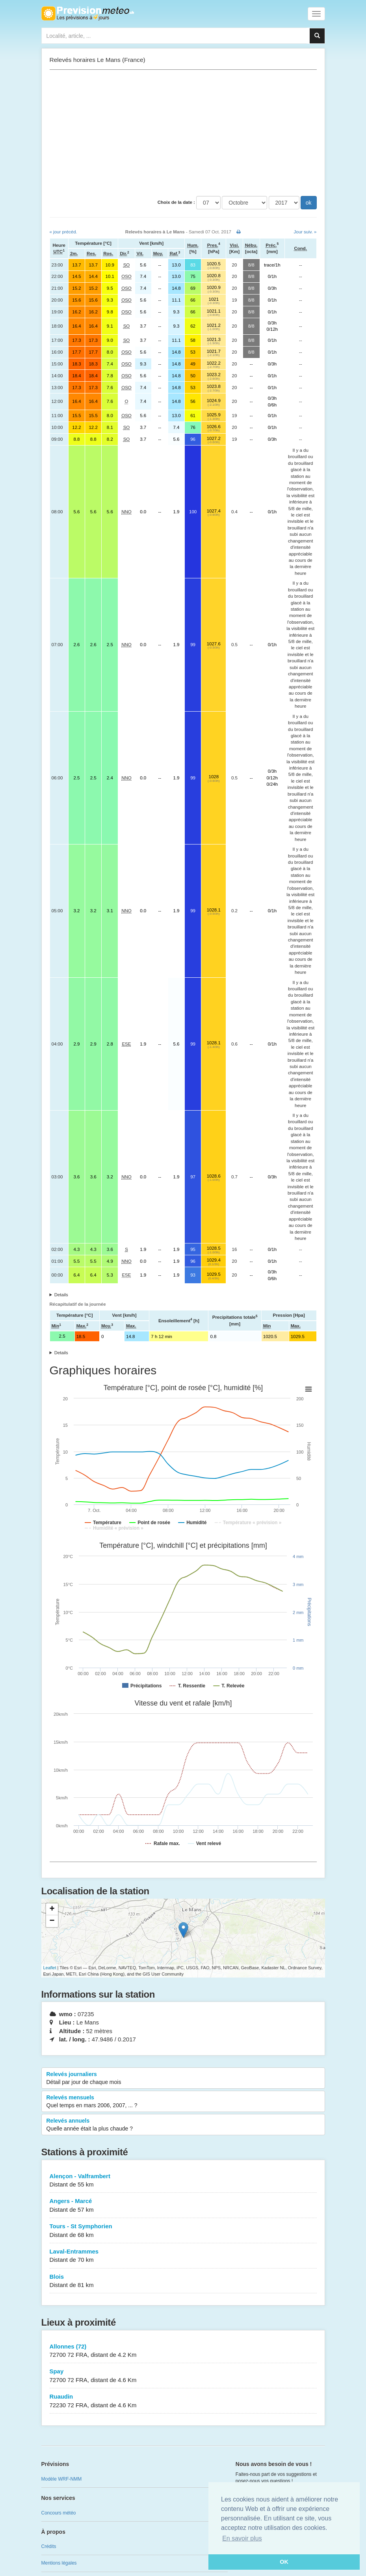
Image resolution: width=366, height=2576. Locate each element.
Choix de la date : (176, 202)
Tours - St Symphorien (183, 2231)
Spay (183, 2376)
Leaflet (49, 1967)
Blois (183, 2281)
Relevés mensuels (183, 2101)
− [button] (51, 1921)
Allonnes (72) (183, 2351)
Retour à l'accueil (87, 13)
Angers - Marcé (183, 2206)
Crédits (48, 2546)
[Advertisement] (183, 133)
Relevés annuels (183, 2124)
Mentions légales (59, 2563)
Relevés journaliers (183, 2078)
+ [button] (51, 1909)
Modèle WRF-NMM (61, 2479)
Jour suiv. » (305, 231)
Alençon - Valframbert (183, 2181)
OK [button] (284, 2562)
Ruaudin (183, 2401)
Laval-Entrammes (183, 2256)
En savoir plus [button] (242, 2538)
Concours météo (58, 2513)
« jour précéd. (63, 231)
